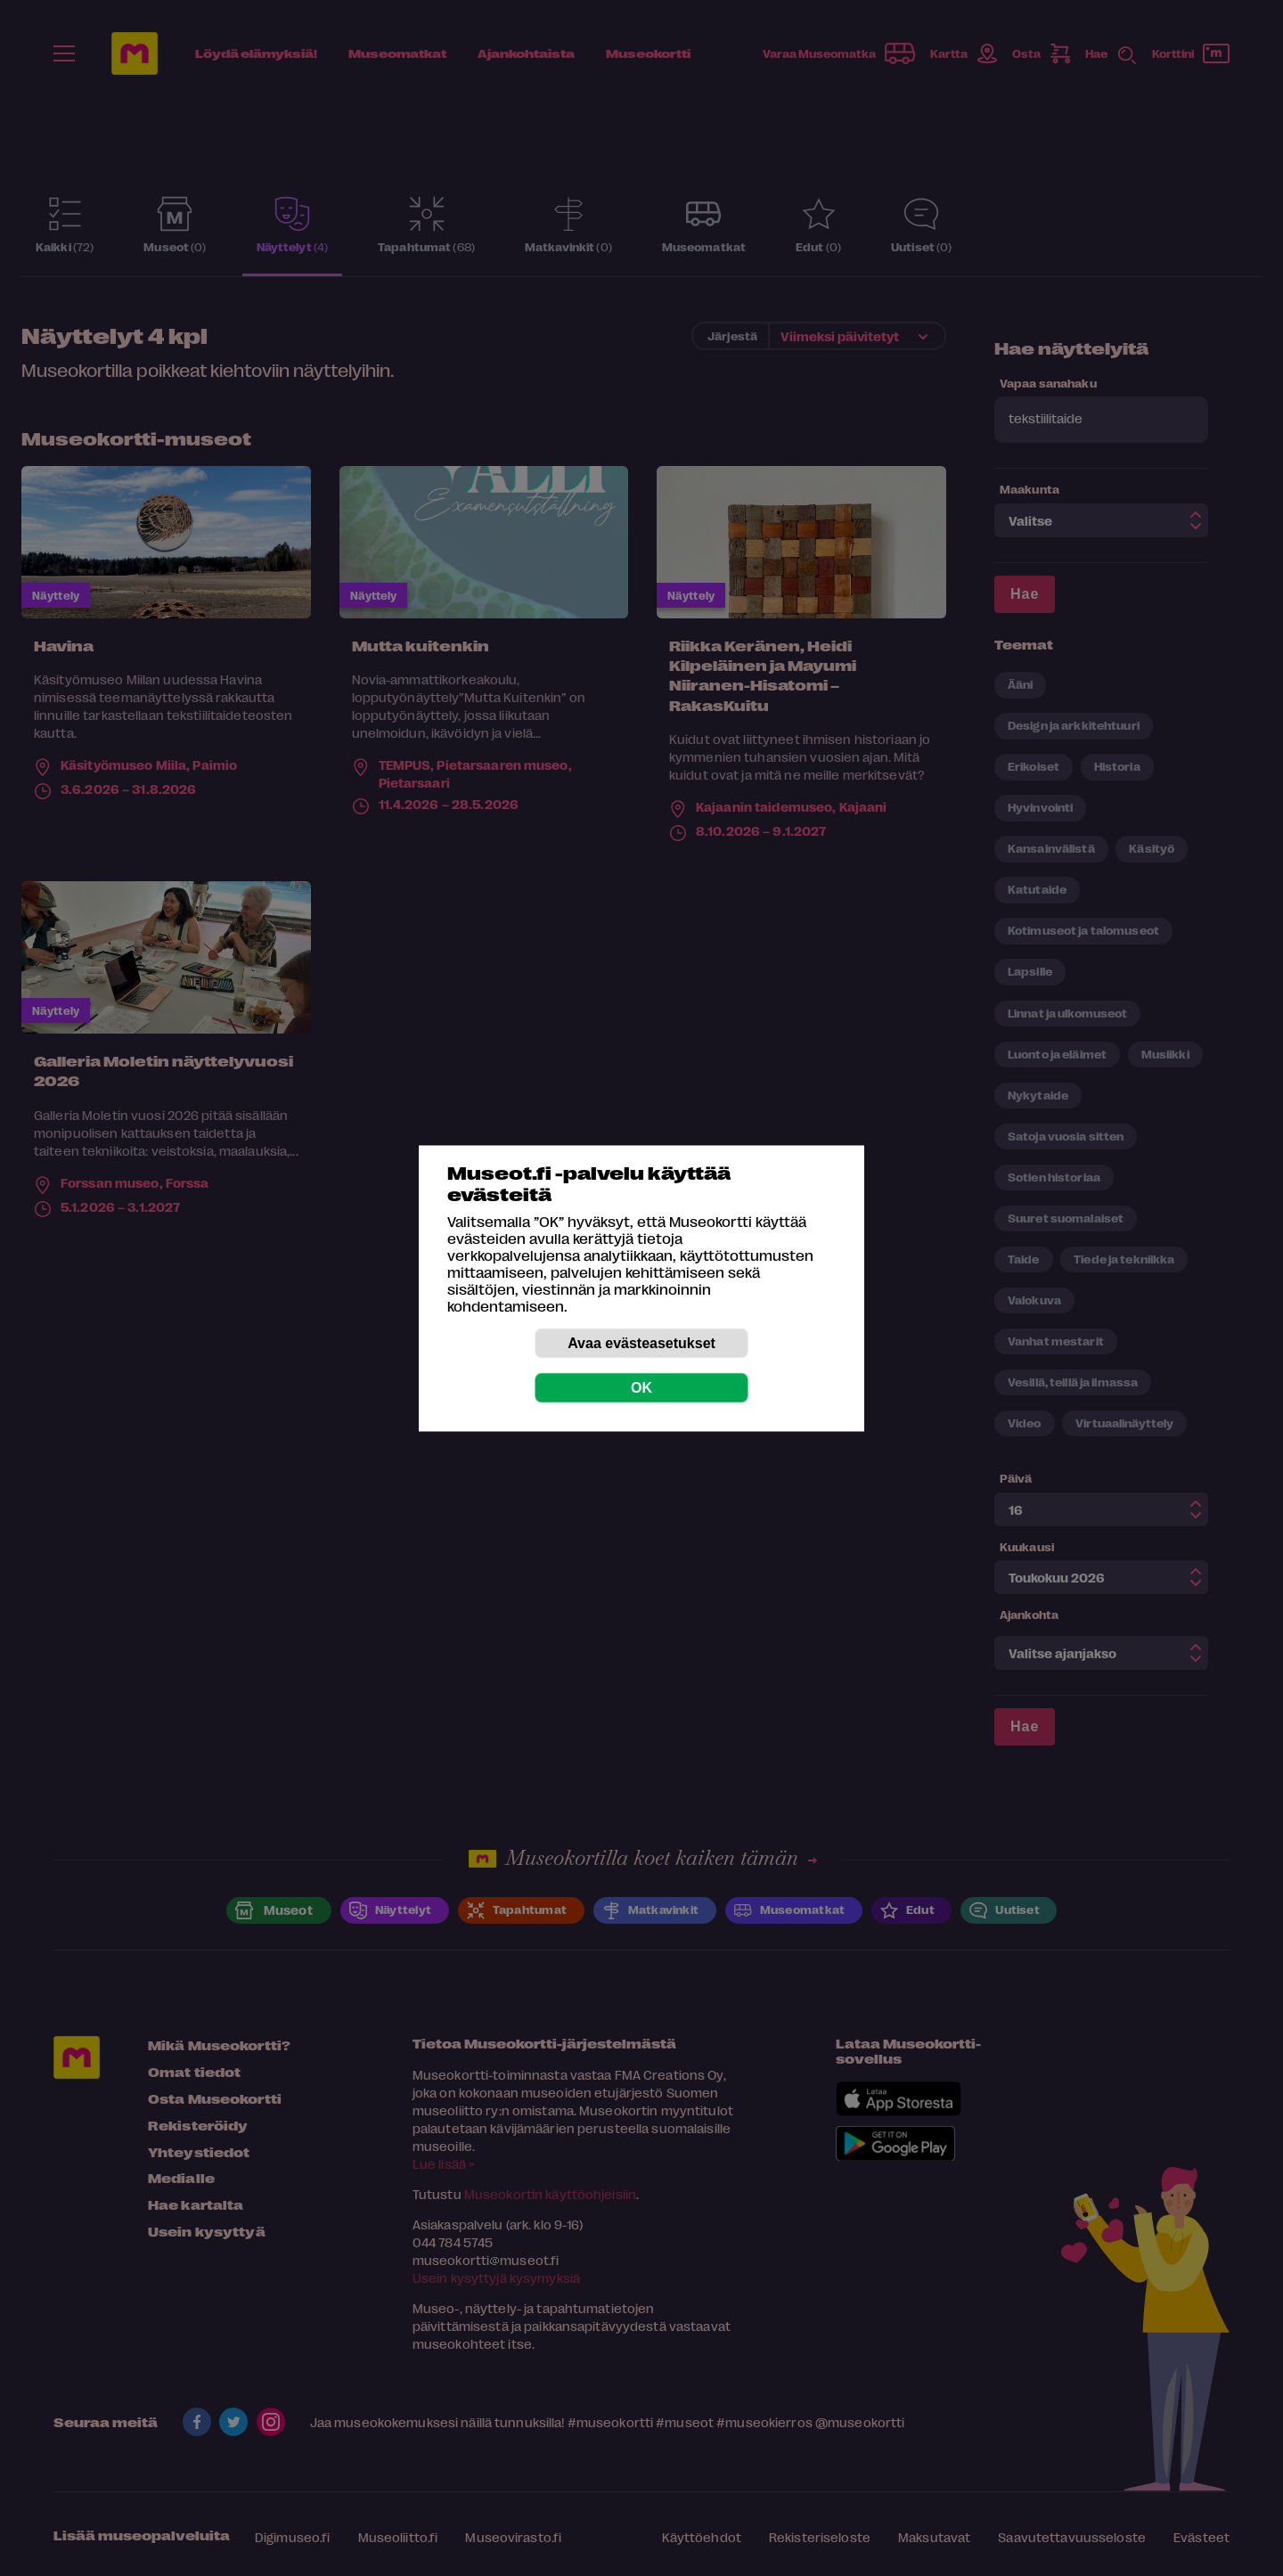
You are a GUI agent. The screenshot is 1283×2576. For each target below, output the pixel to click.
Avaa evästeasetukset (641, 1342)
